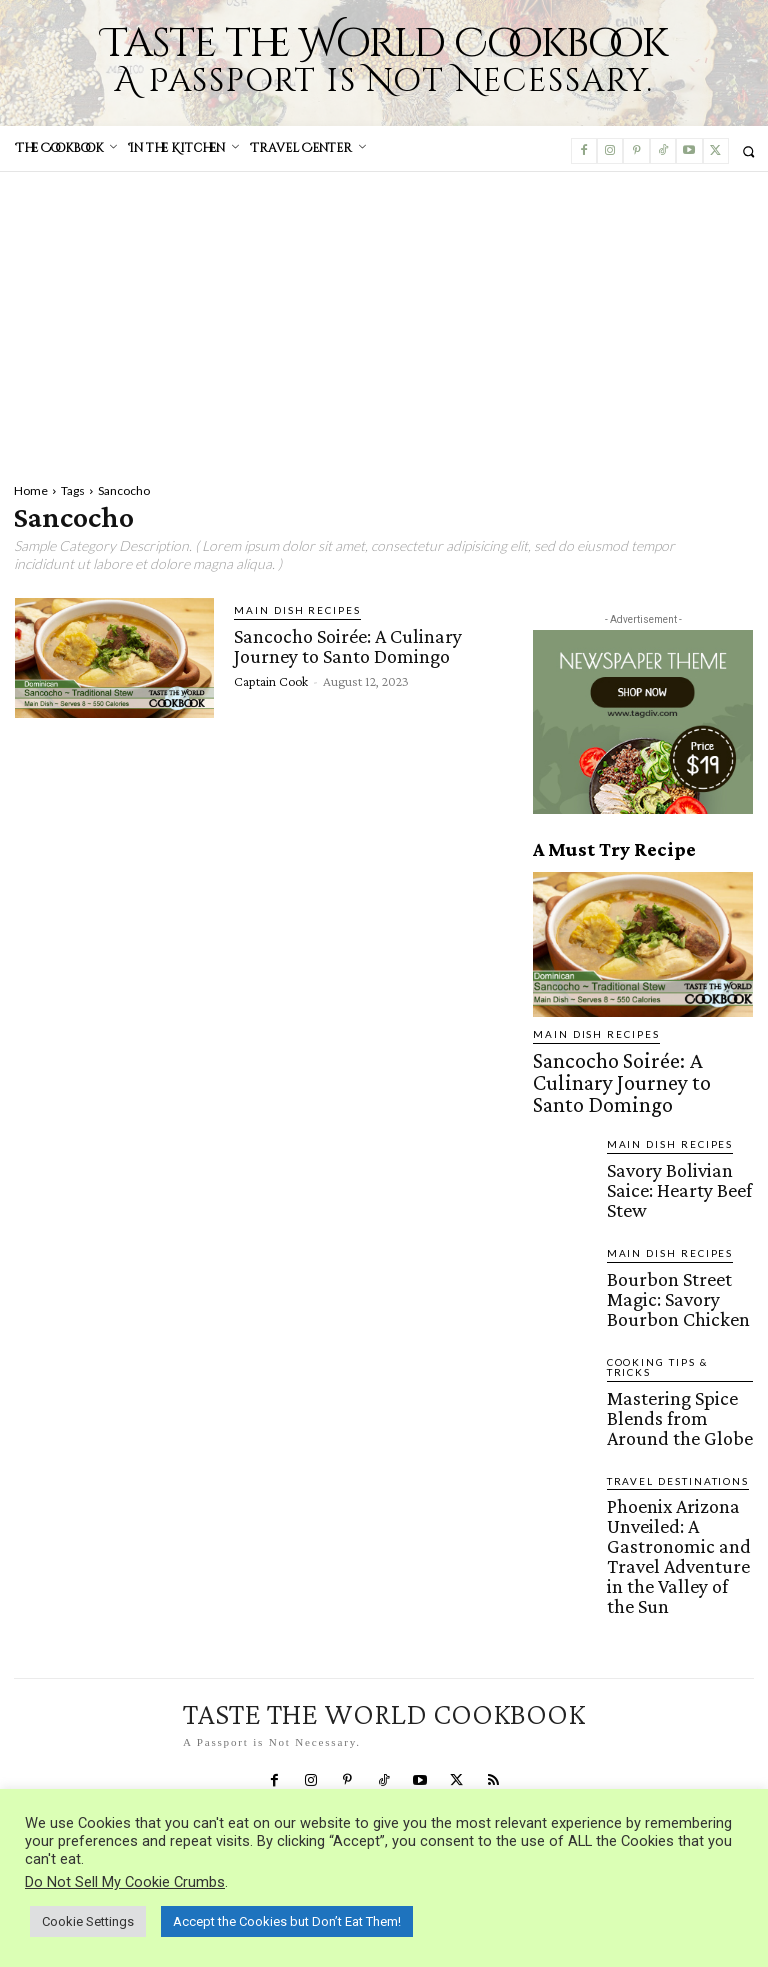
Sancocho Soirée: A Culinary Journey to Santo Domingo (345, 643)
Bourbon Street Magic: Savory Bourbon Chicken (677, 1215)
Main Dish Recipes (285, 610)
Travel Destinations (665, 1350)
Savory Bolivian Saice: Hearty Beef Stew (667, 1134)
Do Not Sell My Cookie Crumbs (125, 1882)
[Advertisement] (384, 322)
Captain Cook (271, 676)
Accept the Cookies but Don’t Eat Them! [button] (287, 1921)
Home (31, 490)
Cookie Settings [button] (88, 1921)
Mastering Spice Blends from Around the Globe (673, 1297)
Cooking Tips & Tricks (668, 1268)
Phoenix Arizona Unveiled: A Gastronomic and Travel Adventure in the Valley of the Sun (677, 1393)
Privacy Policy (54, 1641)
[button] (748, 151)
